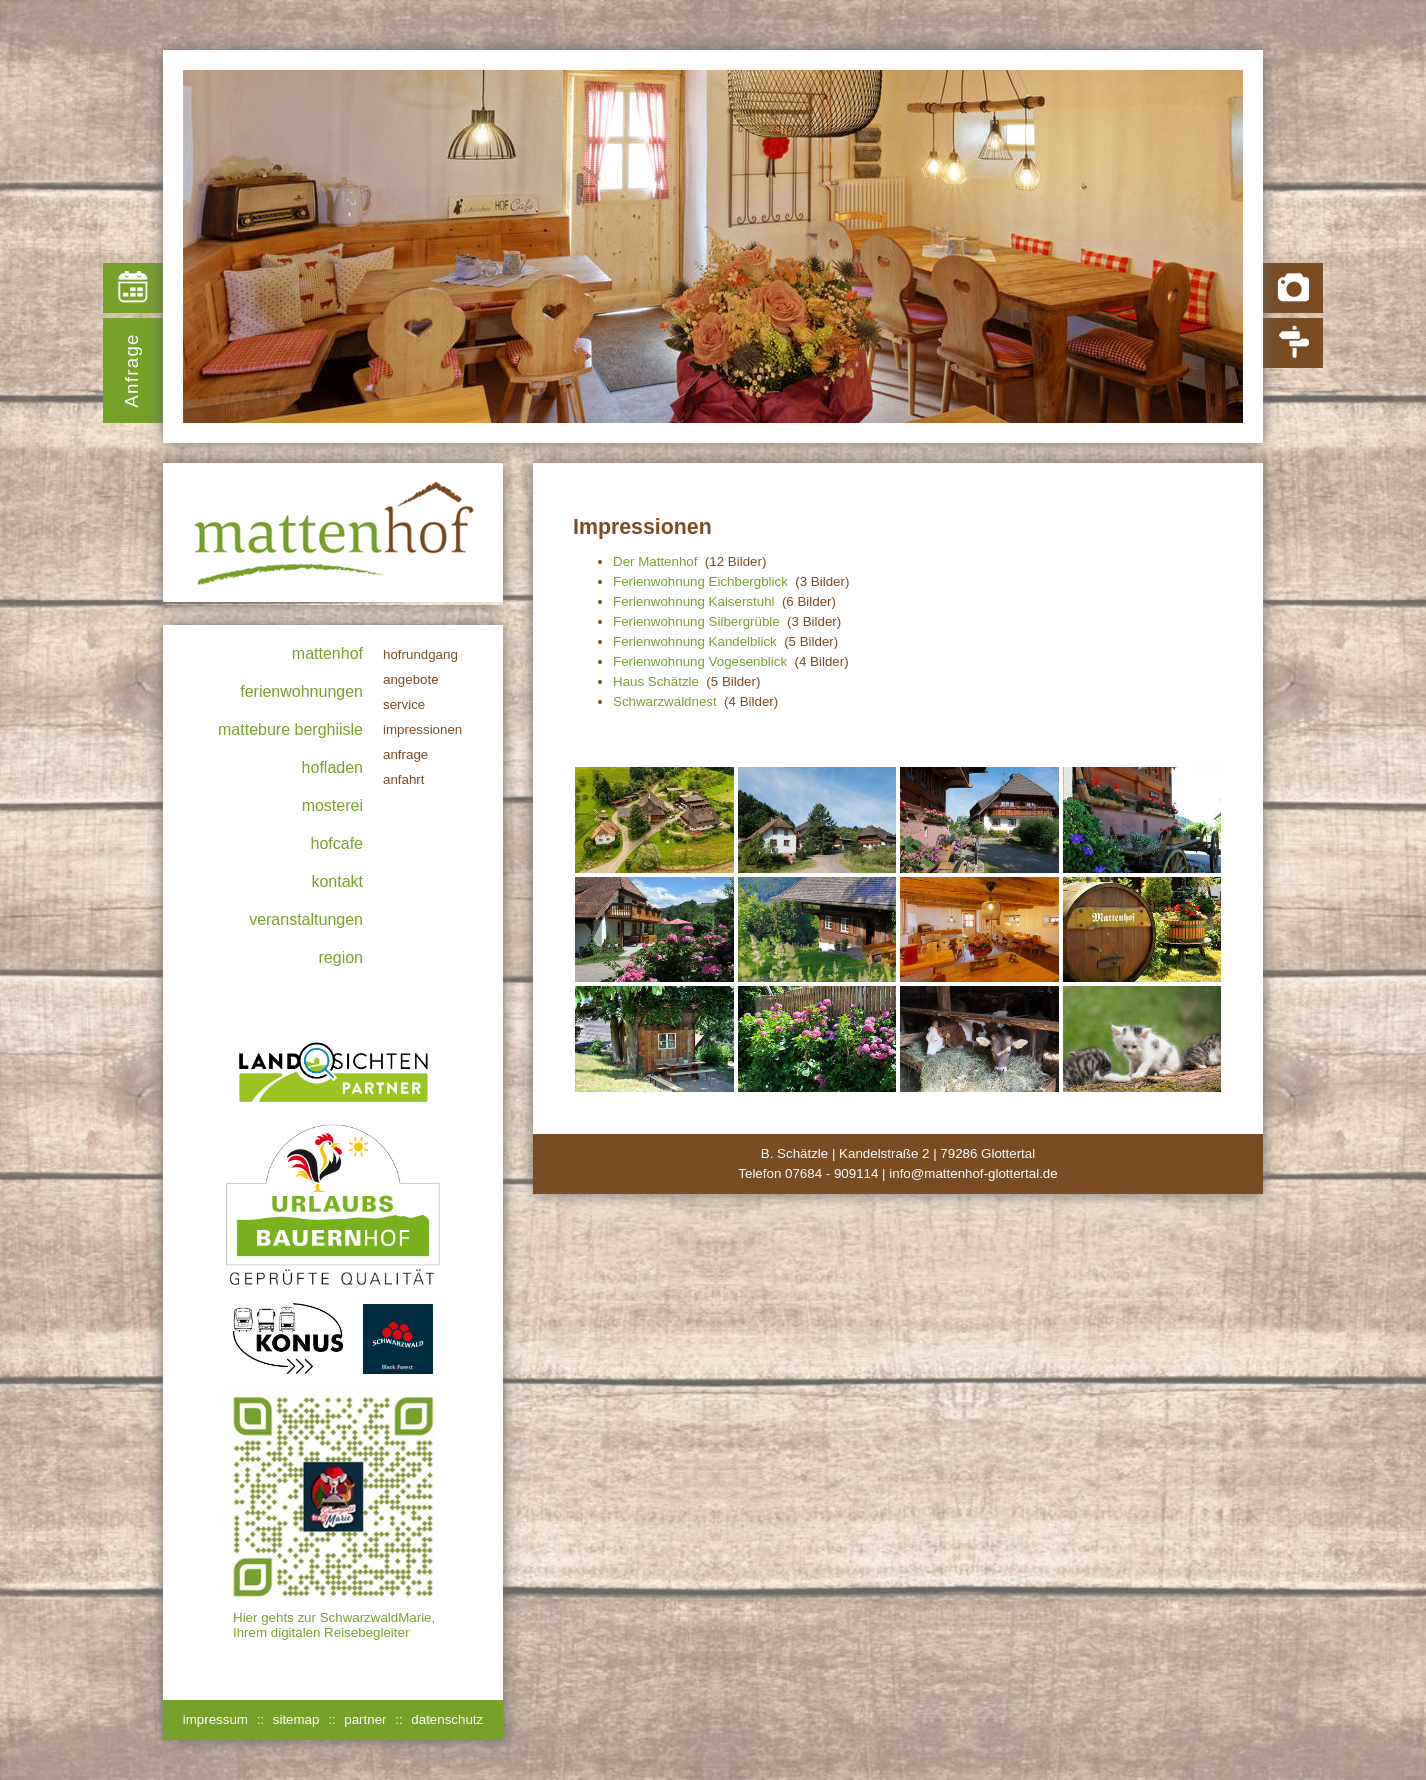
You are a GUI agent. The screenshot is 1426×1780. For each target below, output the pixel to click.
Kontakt (337, 881)
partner (365, 1719)
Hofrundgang (420, 654)
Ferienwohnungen (301, 691)
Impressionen (422, 729)
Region (341, 957)
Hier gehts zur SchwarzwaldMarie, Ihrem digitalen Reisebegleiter (334, 1625)
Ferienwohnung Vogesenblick (700, 661)
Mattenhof (327, 653)
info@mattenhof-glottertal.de (973, 1173)
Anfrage (131, 370)
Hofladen (332, 767)
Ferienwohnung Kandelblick (695, 641)
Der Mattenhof (655, 561)
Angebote (411, 679)
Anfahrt (404, 779)
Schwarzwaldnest (665, 701)
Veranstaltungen (306, 919)
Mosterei (332, 805)
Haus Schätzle (656, 681)
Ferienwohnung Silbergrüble (696, 621)
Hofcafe (337, 843)
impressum (215, 1719)
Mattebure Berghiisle (290, 729)
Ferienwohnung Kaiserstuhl (694, 601)
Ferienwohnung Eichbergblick (700, 581)
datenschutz (447, 1719)
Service (404, 704)
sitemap (296, 1719)
